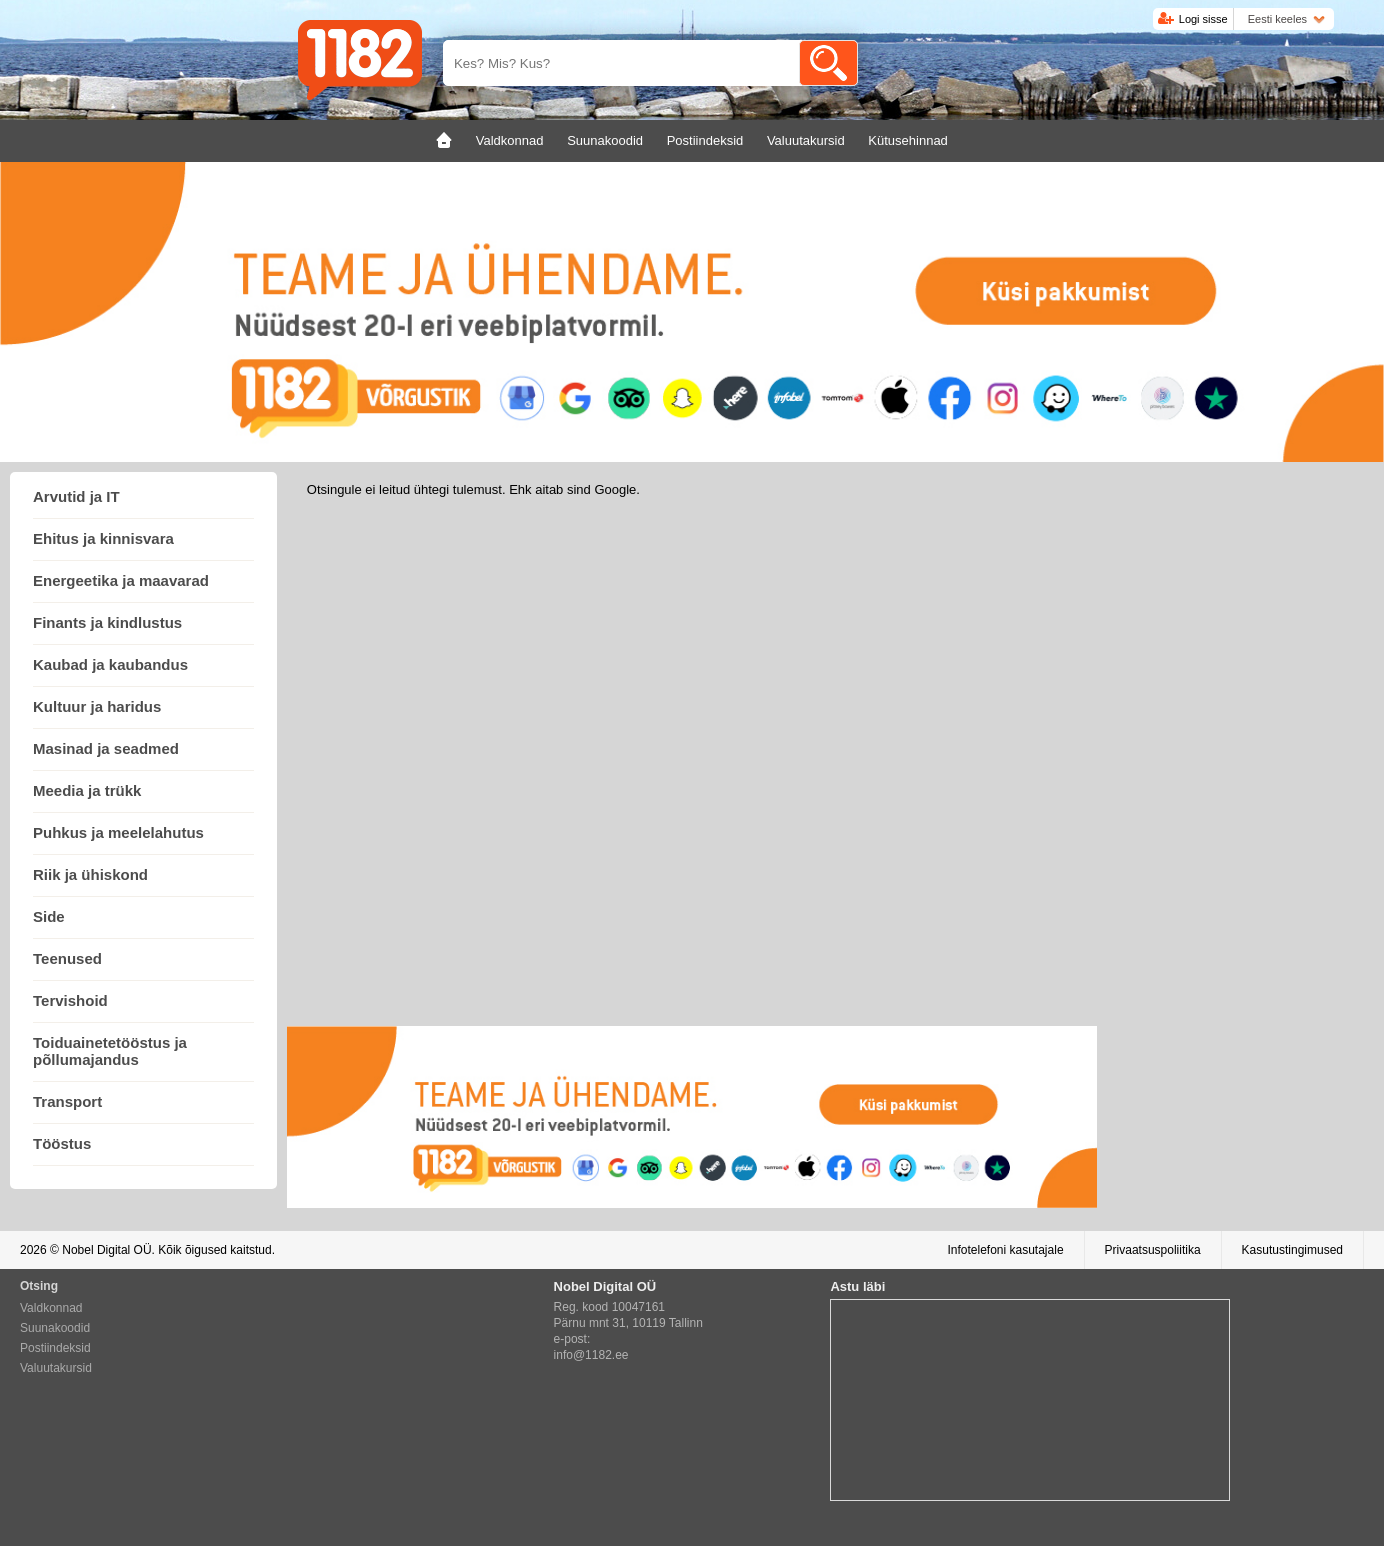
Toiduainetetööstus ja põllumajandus (110, 1051)
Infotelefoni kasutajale (1005, 1250)
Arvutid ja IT (76, 496)
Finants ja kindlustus (107, 622)
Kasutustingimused (1292, 1250)
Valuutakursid (56, 1368)
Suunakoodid (55, 1328)
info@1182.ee (591, 1355)
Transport (67, 1101)
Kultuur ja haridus (97, 706)
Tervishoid (70, 1000)
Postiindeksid (55, 1348)
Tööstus (62, 1143)
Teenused (67, 958)
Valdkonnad (51, 1308)
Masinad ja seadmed (106, 748)
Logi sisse (1203, 19)
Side (49, 916)
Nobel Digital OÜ (106, 1250)
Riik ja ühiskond (90, 874)
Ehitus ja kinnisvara (103, 538)
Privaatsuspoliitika (1153, 1250)
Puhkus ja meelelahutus (118, 832)
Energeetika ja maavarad (121, 580)
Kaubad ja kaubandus (110, 664)
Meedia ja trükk (87, 790)
